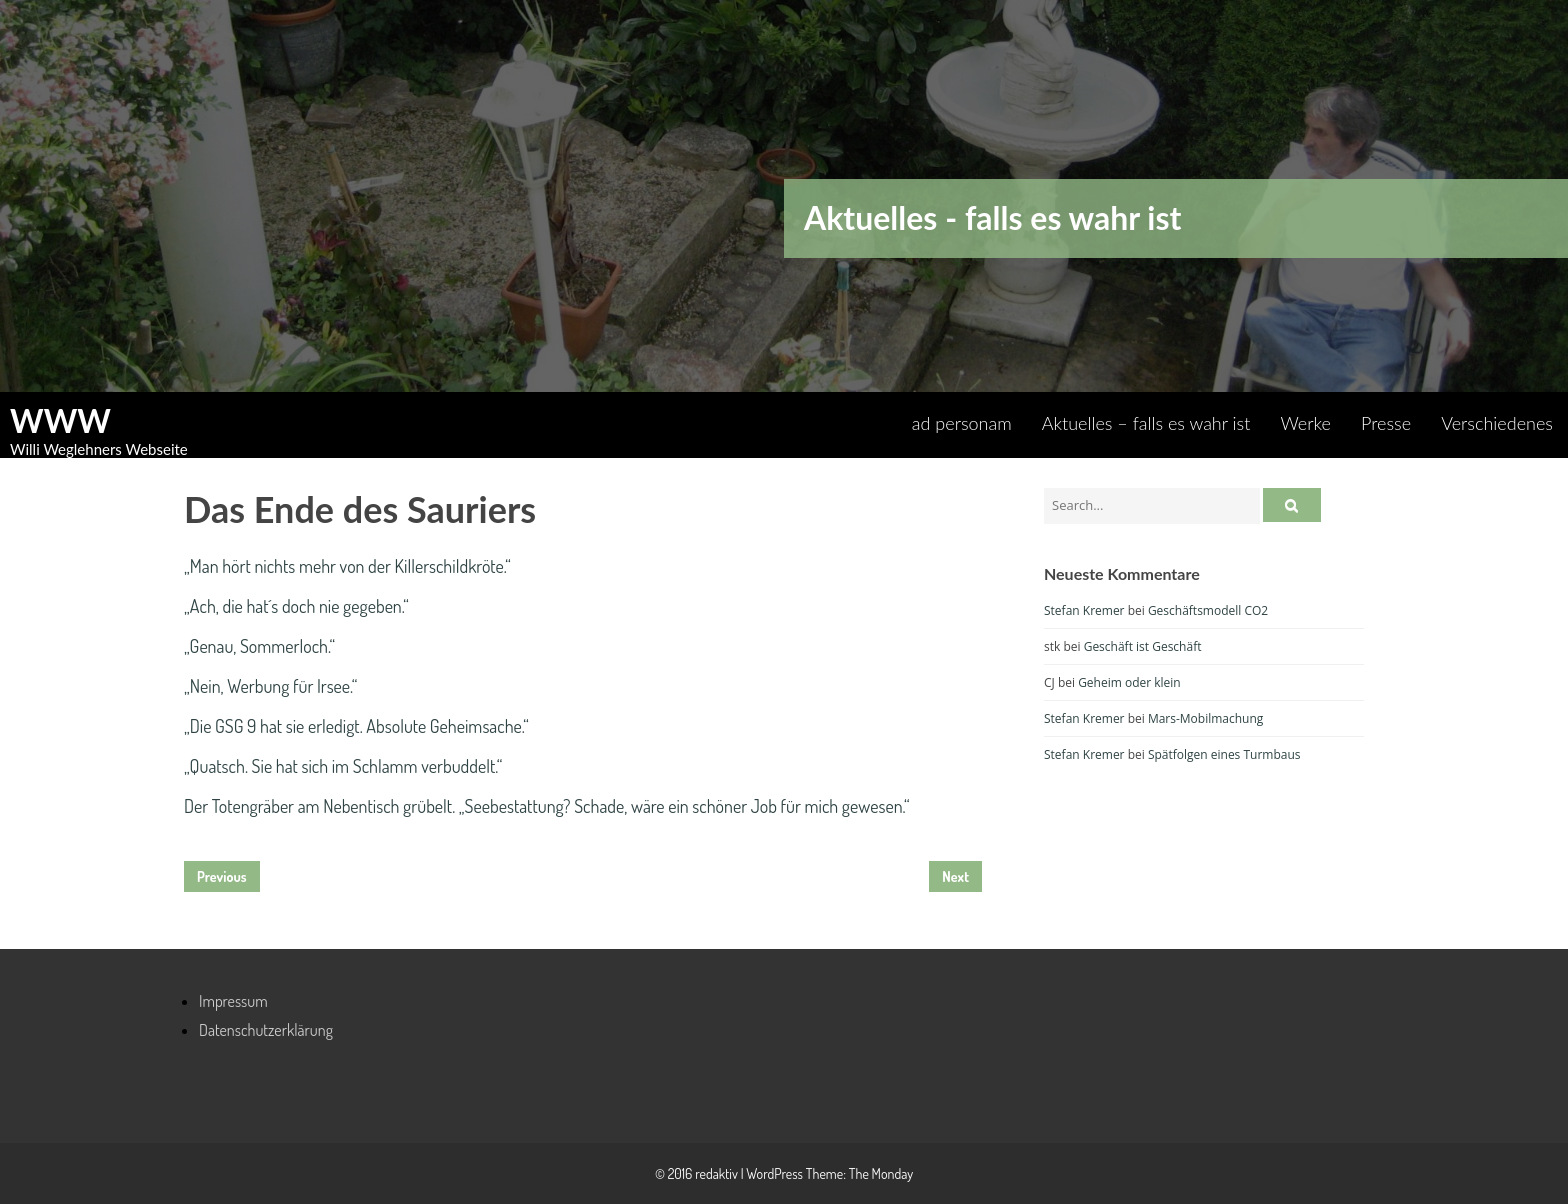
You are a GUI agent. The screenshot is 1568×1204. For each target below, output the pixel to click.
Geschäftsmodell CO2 (1208, 610)
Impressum (233, 1001)
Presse (1386, 423)
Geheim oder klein (1129, 682)
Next (955, 876)
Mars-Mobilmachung (1205, 718)
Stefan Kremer (1084, 610)
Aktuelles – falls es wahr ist (1146, 423)
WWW (60, 421)
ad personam (962, 423)
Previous (222, 876)
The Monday (881, 1173)
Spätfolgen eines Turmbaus (1224, 754)
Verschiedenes (1497, 423)
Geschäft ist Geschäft (1143, 646)
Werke (1305, 423)
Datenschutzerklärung (266, 1030)
